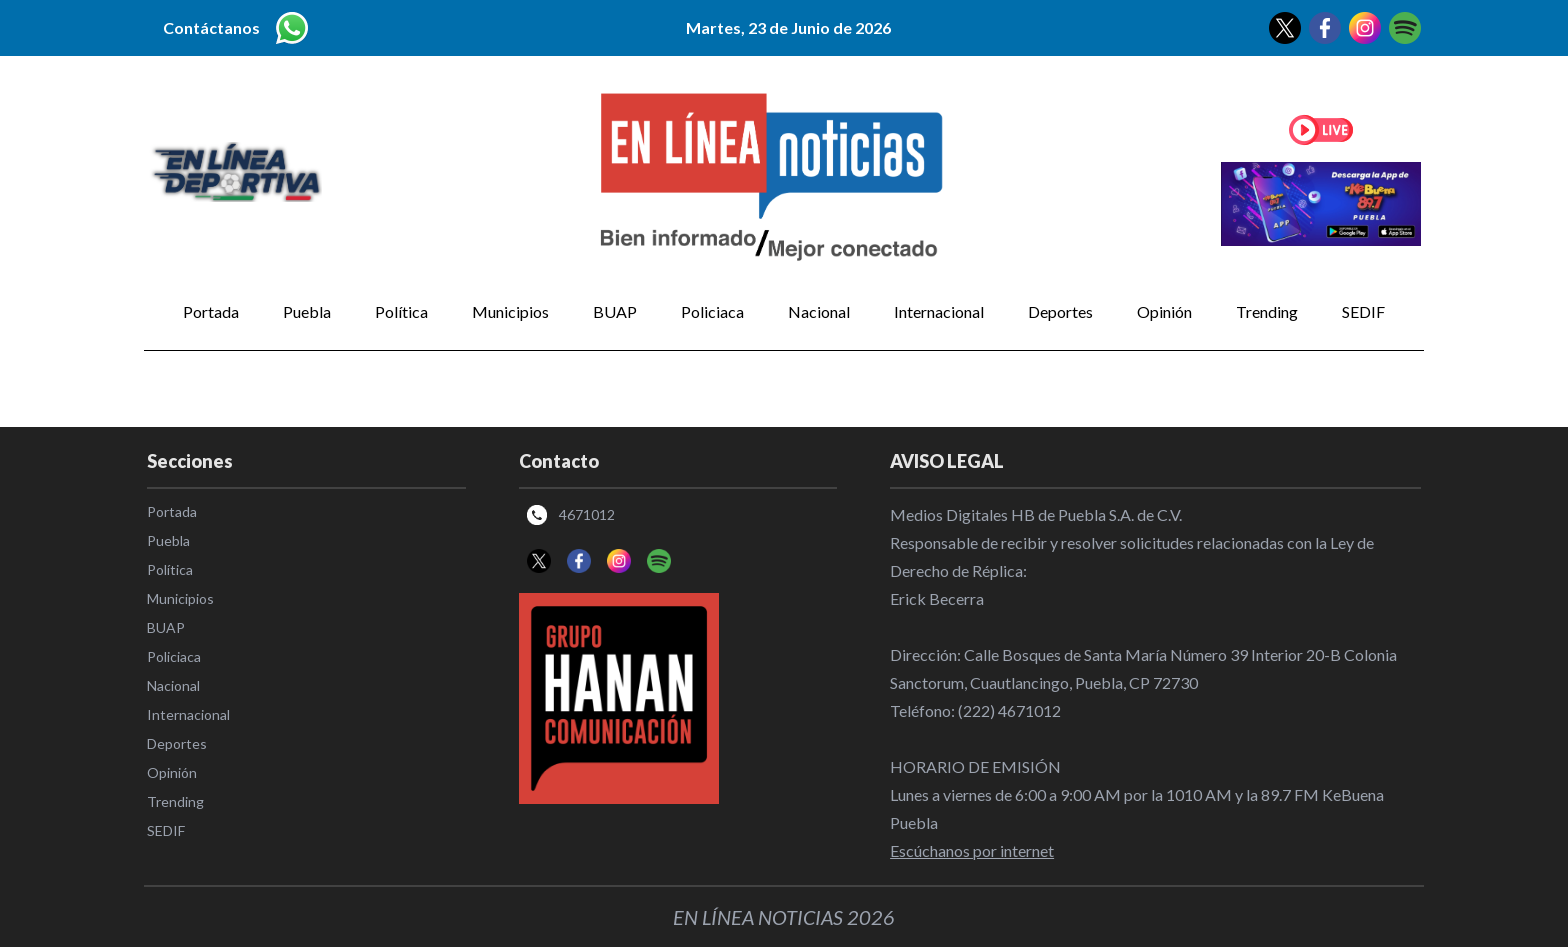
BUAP (615, 311)
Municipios (510, 311)
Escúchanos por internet (972, 850)
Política (401, 311)
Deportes (1060, 311)
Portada (211, 311)
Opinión (1164, 311)
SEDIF (1363, 311)
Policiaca (712, 311)
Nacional (819, 311)
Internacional (939, 311)
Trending (1267, 311)
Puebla (307, 311)
